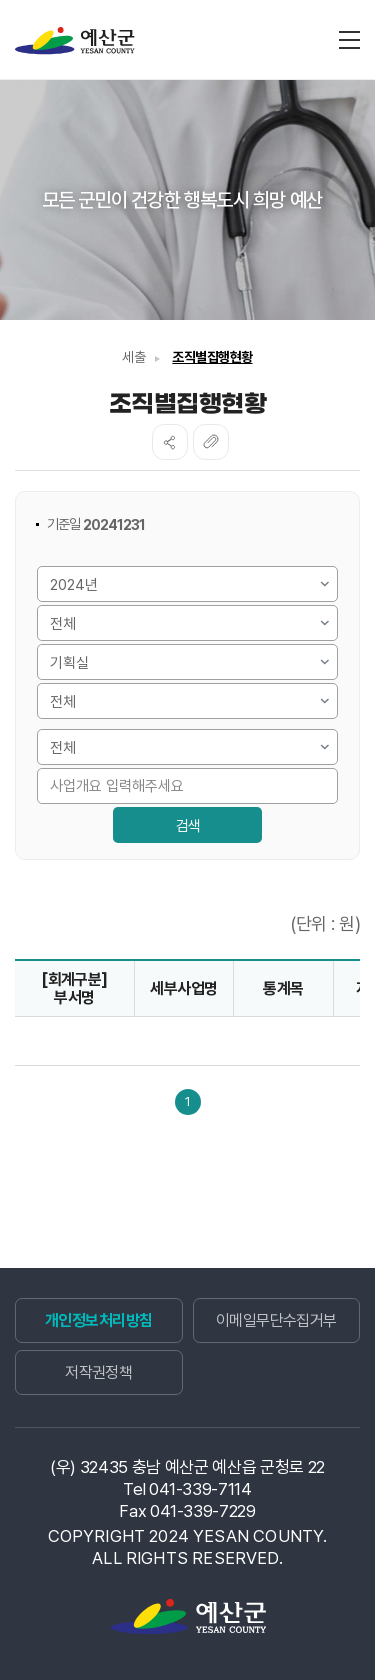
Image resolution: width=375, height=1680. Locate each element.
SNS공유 (170, 442)
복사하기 (211, 442)
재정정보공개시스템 (75, 41)
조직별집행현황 (212, 357)
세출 (133, 357)
